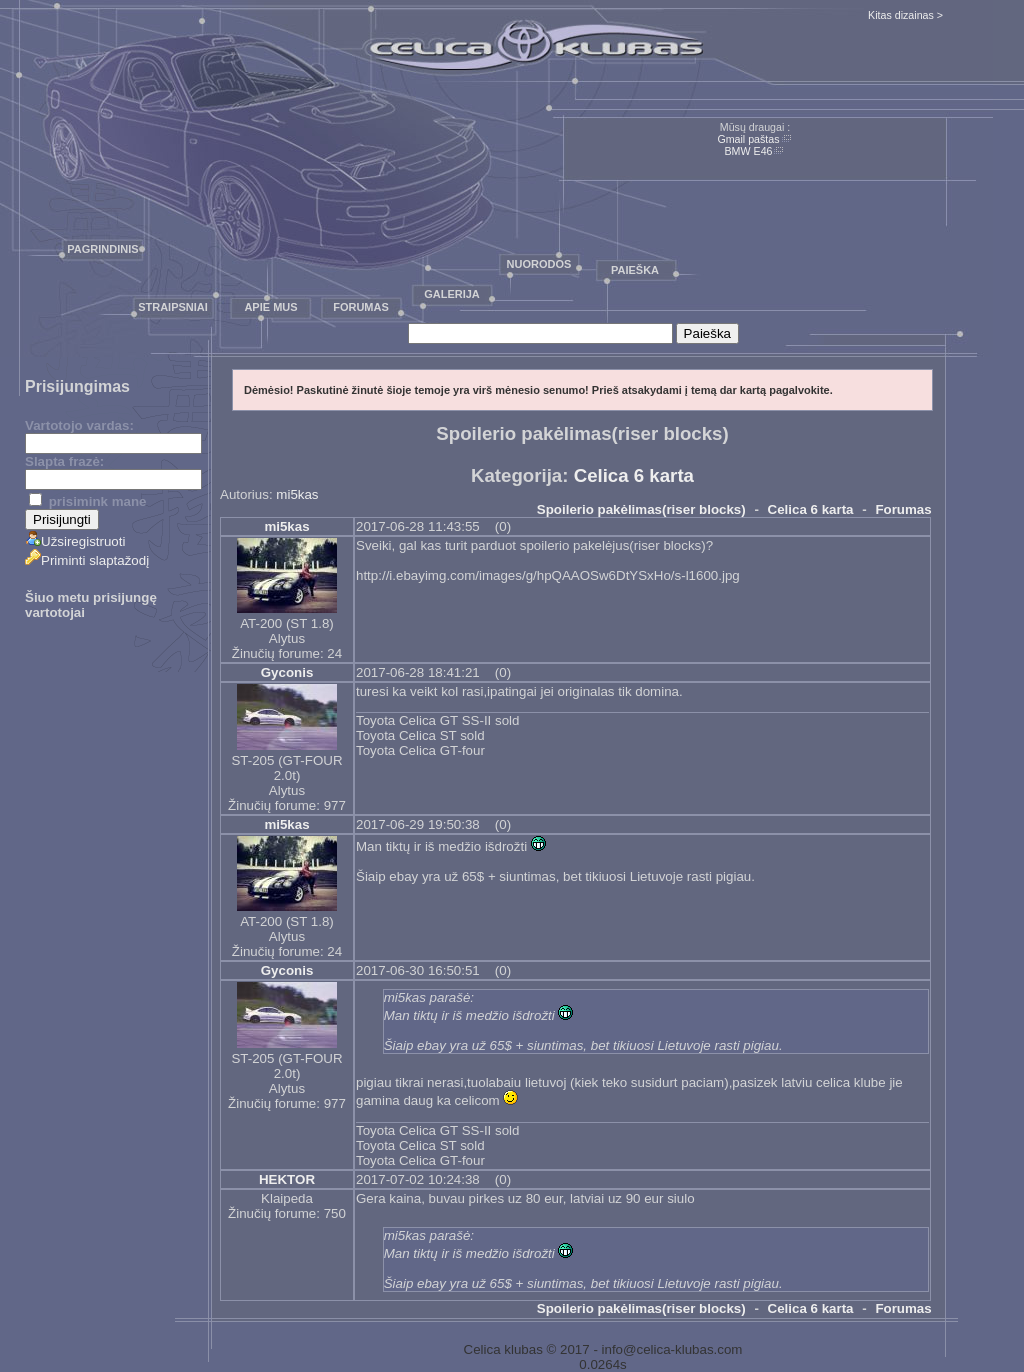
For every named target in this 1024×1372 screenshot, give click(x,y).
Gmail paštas (748, 139)
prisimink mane (87, 501)
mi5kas (297, 494)
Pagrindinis (102, 249)
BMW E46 (749, 151)
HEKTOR (287, 1179)
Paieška (635, 270)
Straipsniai (173, 307)
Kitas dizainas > (905, 15)
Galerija (452, 294)
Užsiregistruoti (75, 541)
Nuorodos (539, 264)
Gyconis (287, 672)
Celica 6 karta (634, 475)
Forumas (361, 307)
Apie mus (270, 307)
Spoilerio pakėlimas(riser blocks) (641, 509)
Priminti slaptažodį (87, 560)
